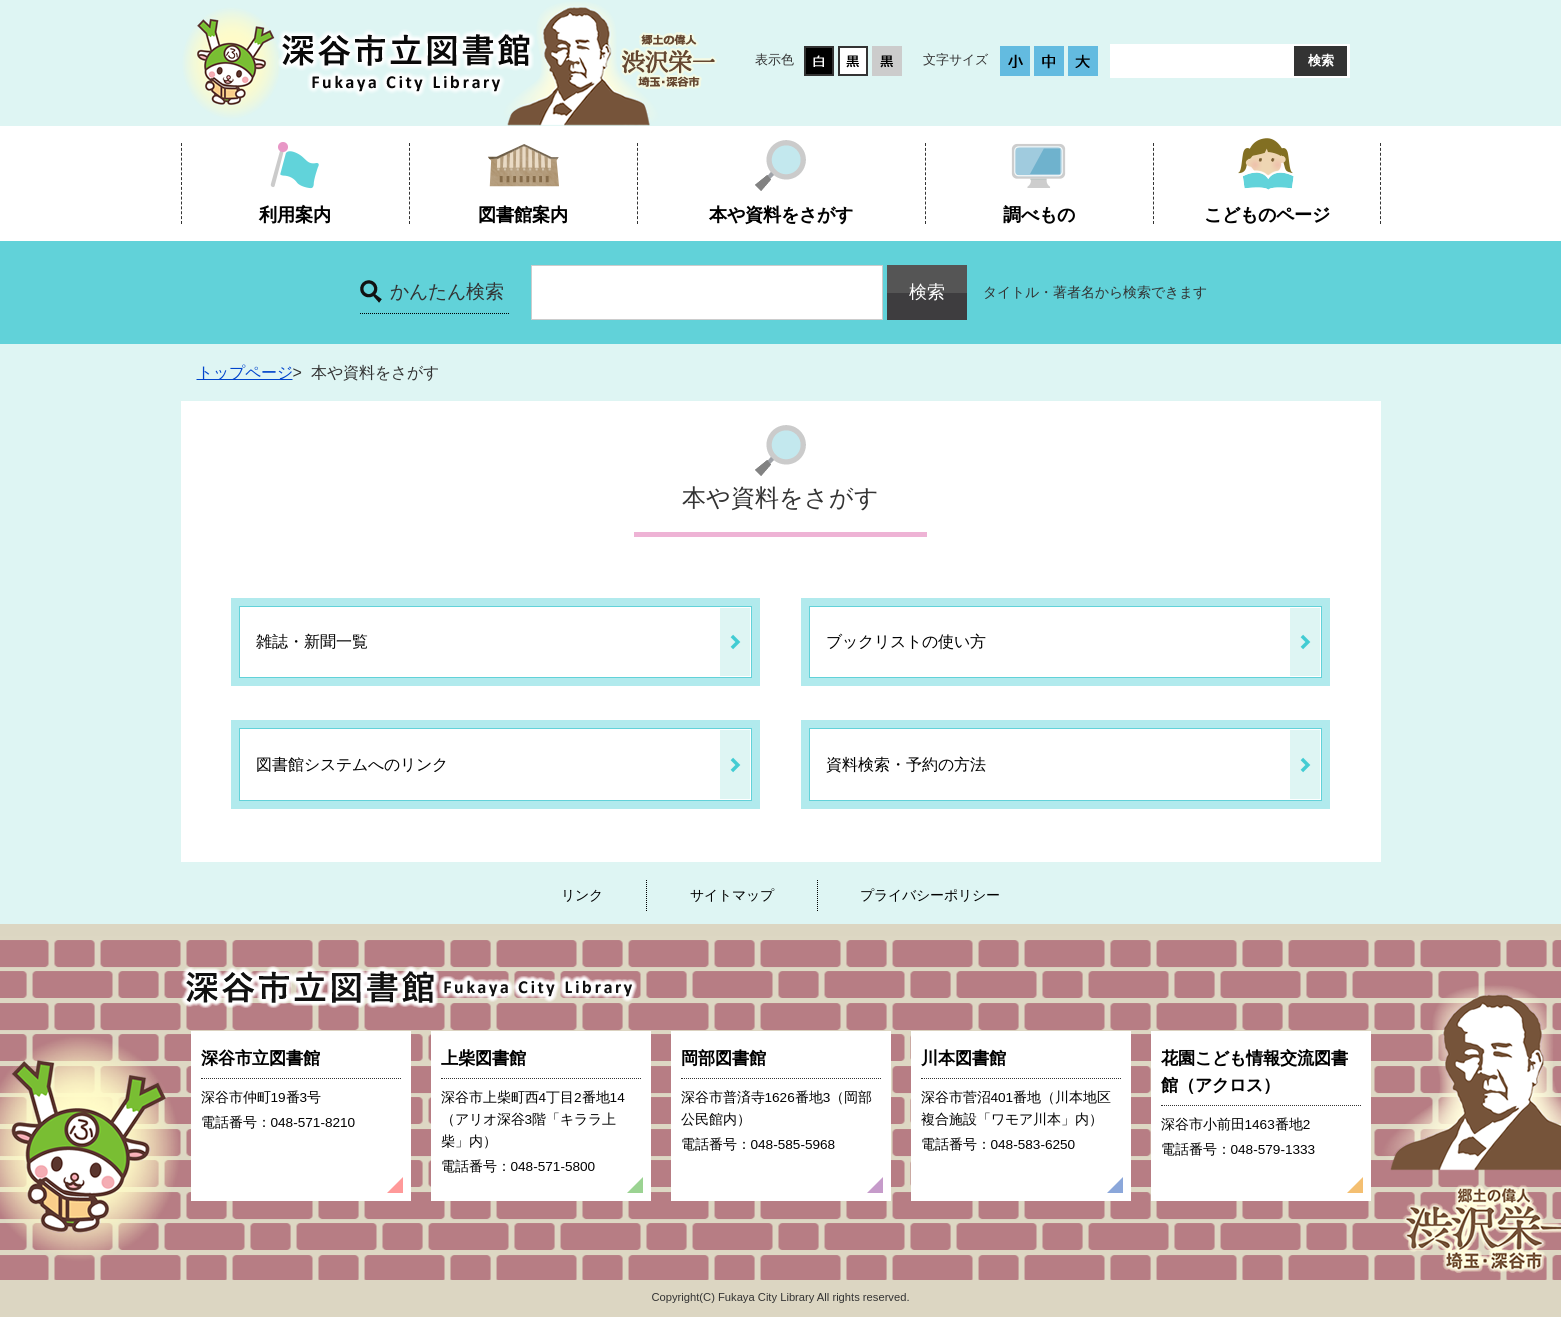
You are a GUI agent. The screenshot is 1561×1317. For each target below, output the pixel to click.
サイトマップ (732, 895)
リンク (582, 895)
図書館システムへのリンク (352, 764)
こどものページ (1267, 214)
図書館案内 (523, 214)
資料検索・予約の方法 (906, 764)
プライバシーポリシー (930, 895)
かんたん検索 (447, 291)
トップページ (245, 372)
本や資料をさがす (781, 214)
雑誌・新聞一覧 (312, 641)
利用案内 (295, 214)
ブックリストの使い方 (906, 641)
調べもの (1039, 214)
